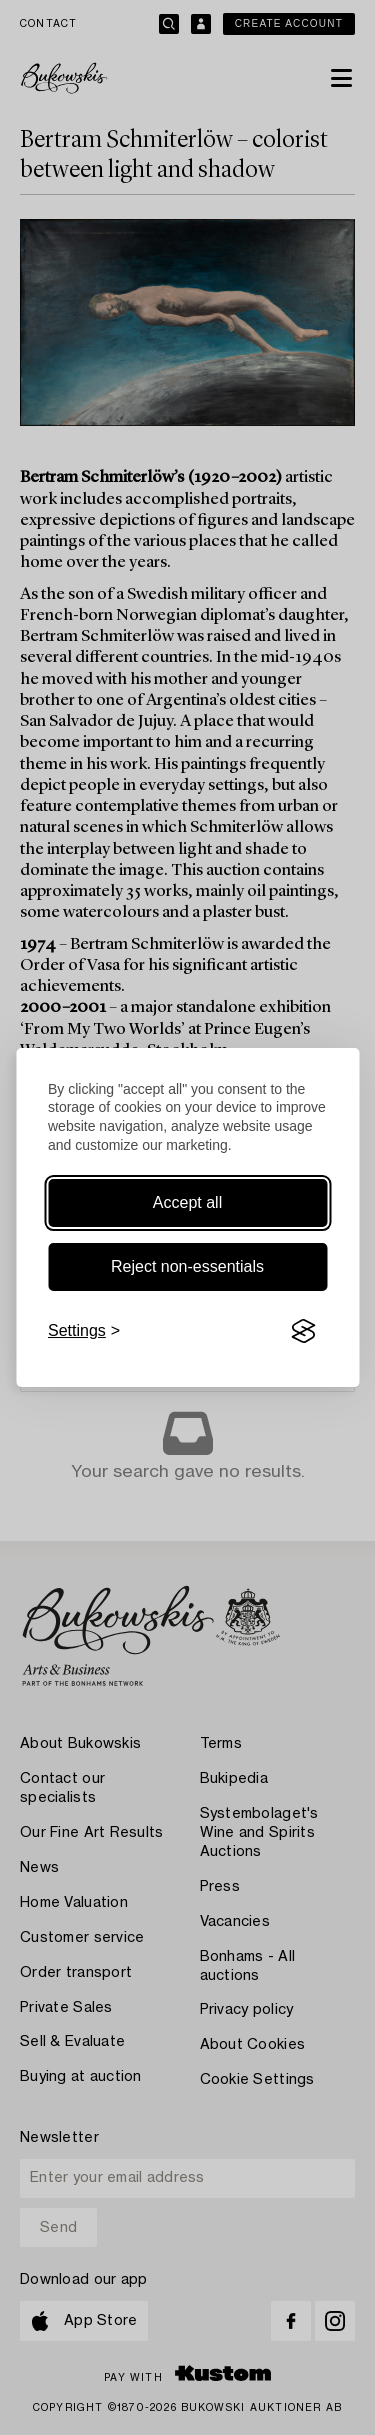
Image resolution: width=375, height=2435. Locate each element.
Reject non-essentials (187, 1266)
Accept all (187, 1202)
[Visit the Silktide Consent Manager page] (303, 1331)
